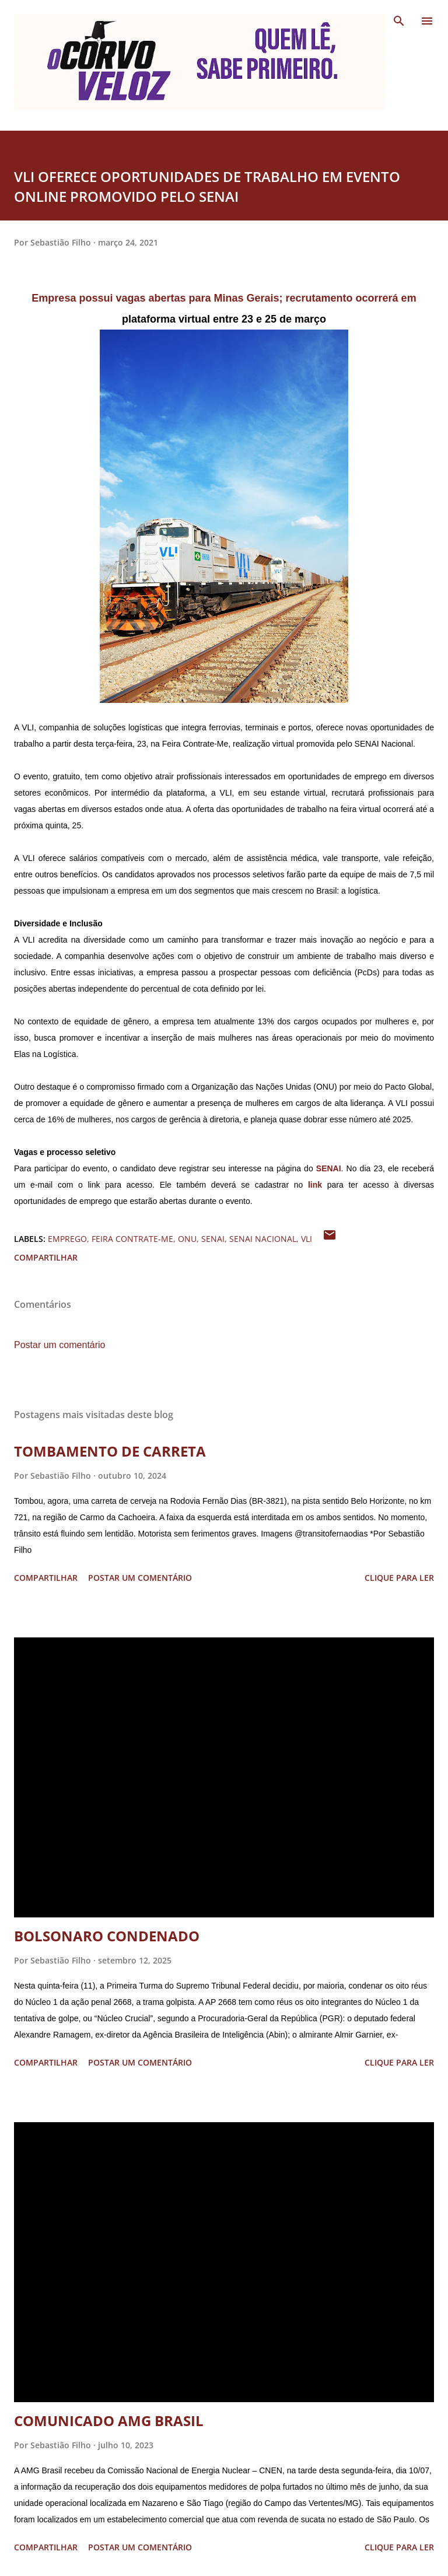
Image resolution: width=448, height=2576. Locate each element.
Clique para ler (399, 1577)
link (315, 1184)
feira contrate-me (132, 1238)
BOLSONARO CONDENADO (107, 1935)
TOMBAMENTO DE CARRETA (110, 1451)
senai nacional (262, 1238)
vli (306, 1238)
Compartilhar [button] (46, 1257)
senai (213, 1238)
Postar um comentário (60, 1345)
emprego (67, 1238)
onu (187, 1238)
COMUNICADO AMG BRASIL (109, 2420)
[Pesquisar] (399, 21)
